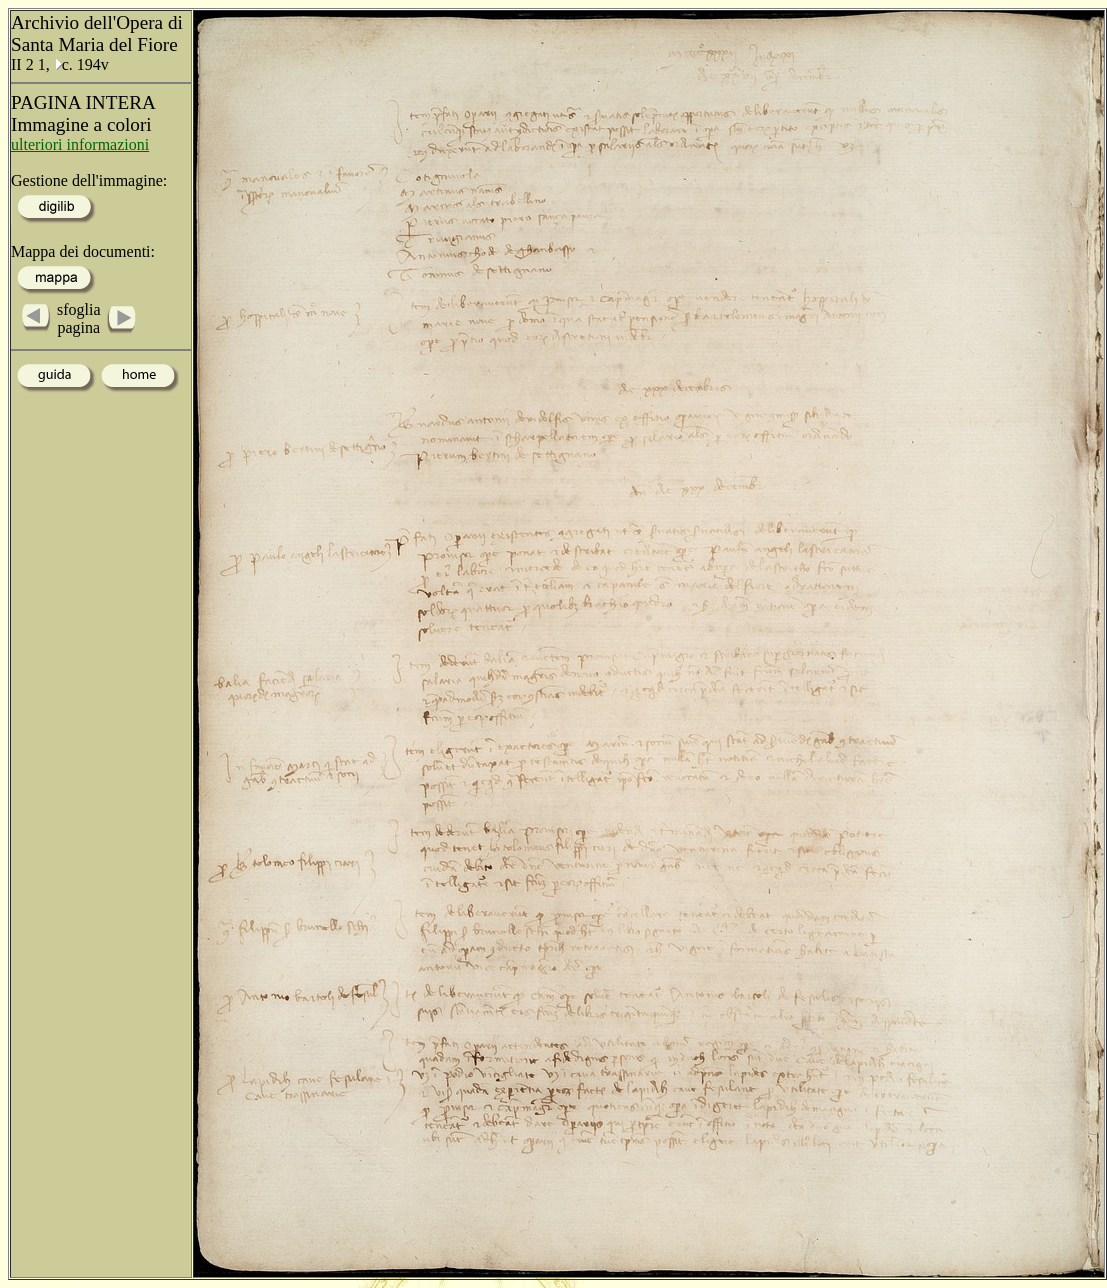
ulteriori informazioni (80, 144)
